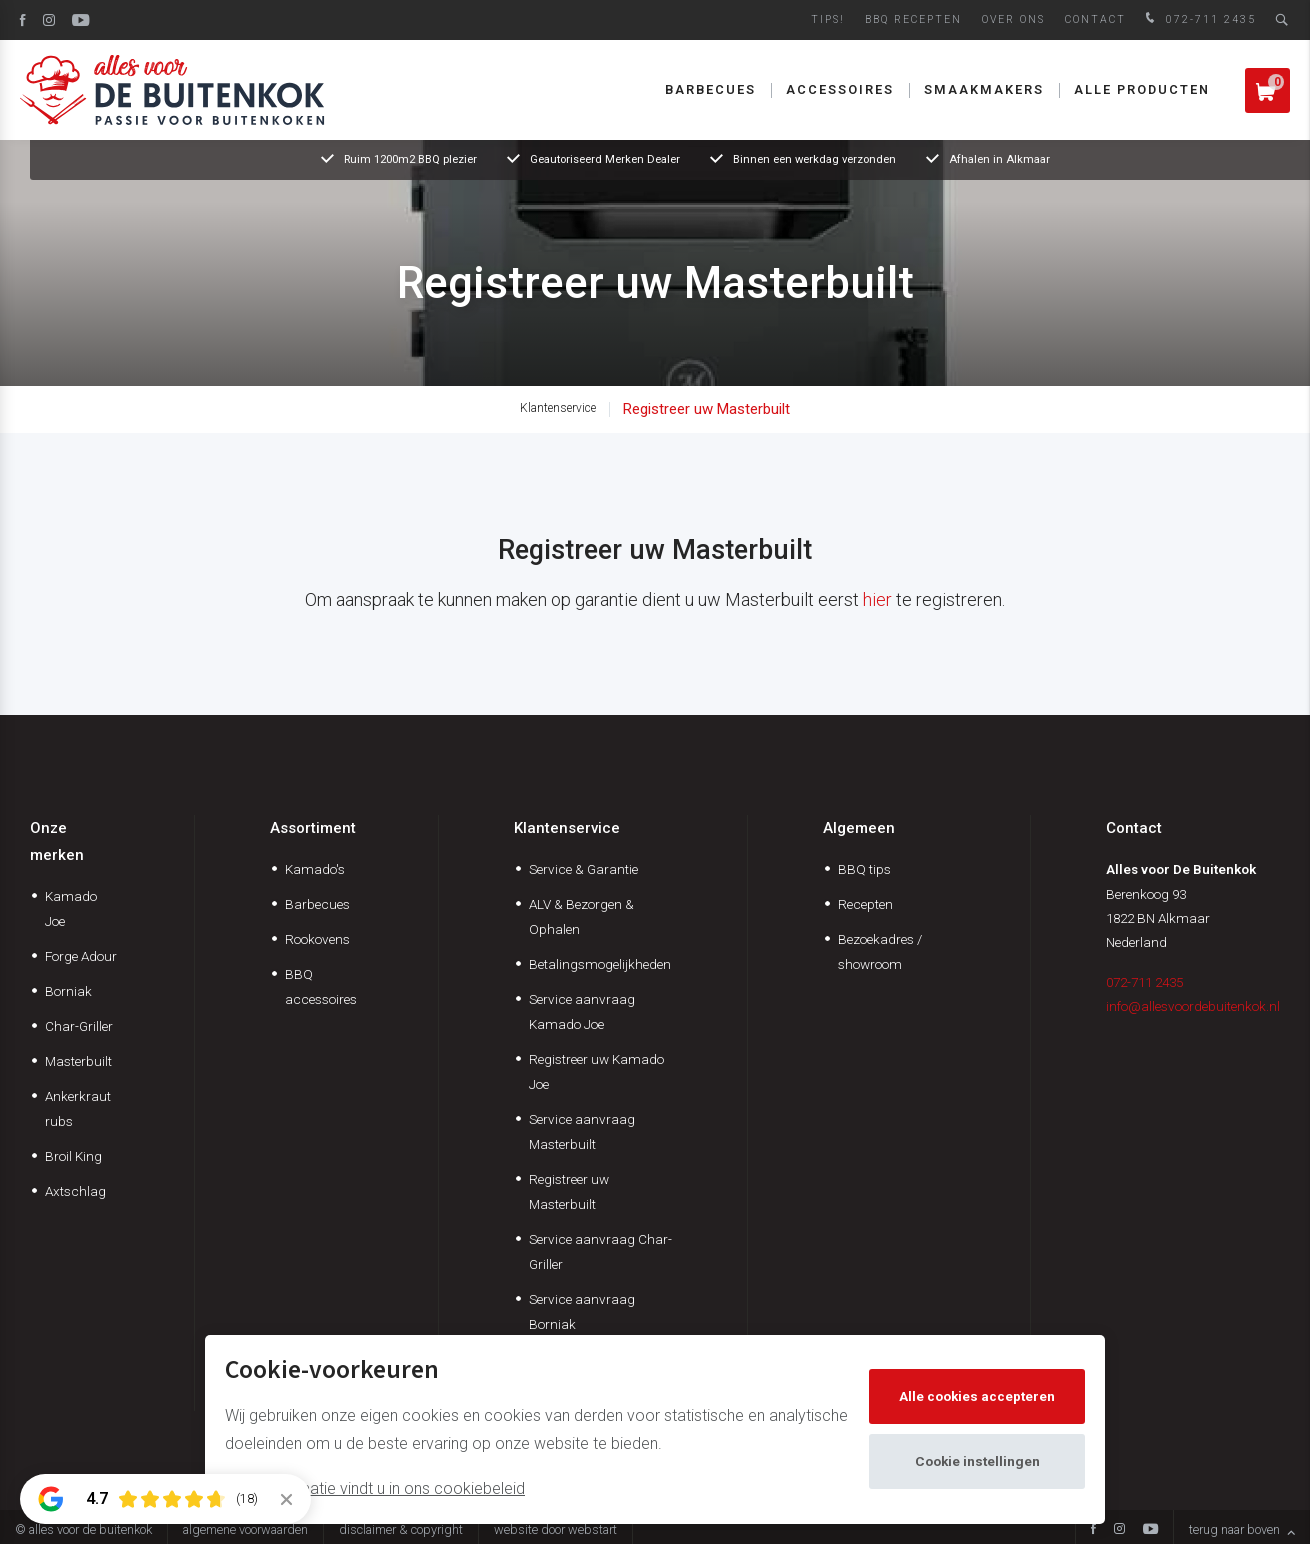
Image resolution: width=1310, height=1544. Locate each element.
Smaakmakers (984, 89)
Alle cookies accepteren (977, 1396)
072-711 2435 (1198, 19)
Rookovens (317, 939)
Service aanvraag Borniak (582, 1311)
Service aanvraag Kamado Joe (582, 1011)
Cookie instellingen (977, 1461)
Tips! (828, 19)
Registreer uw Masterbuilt (706, 409)
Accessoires (840, 89)
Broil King (73, 1156)
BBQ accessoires (321, 986)
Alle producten (1142, 89)
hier (877, 599)
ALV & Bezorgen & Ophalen (581, 916)
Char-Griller (79, 1026)
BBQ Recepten (913, 19)
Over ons (1013, 19)
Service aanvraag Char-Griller (600, 1251)
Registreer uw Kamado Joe (596, 1071)
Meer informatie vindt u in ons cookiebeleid (375, 1488)
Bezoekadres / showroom (880, 951)
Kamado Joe (71, 908)
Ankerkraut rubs (78, 1108)
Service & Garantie (583, 869)
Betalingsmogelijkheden (600, 964)
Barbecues (710, 89)
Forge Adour (81, 956)
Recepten (865, 904)
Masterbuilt (78, 1061)
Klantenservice (558, 408)
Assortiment (313, 828)
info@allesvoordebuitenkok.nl (1193, 1006)
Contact (1095, 19)
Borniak (68, 991)
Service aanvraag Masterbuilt (582, 1131)
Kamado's (315, 869)
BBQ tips (864, 869)
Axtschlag (75, 1191)
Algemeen (859, 828)
